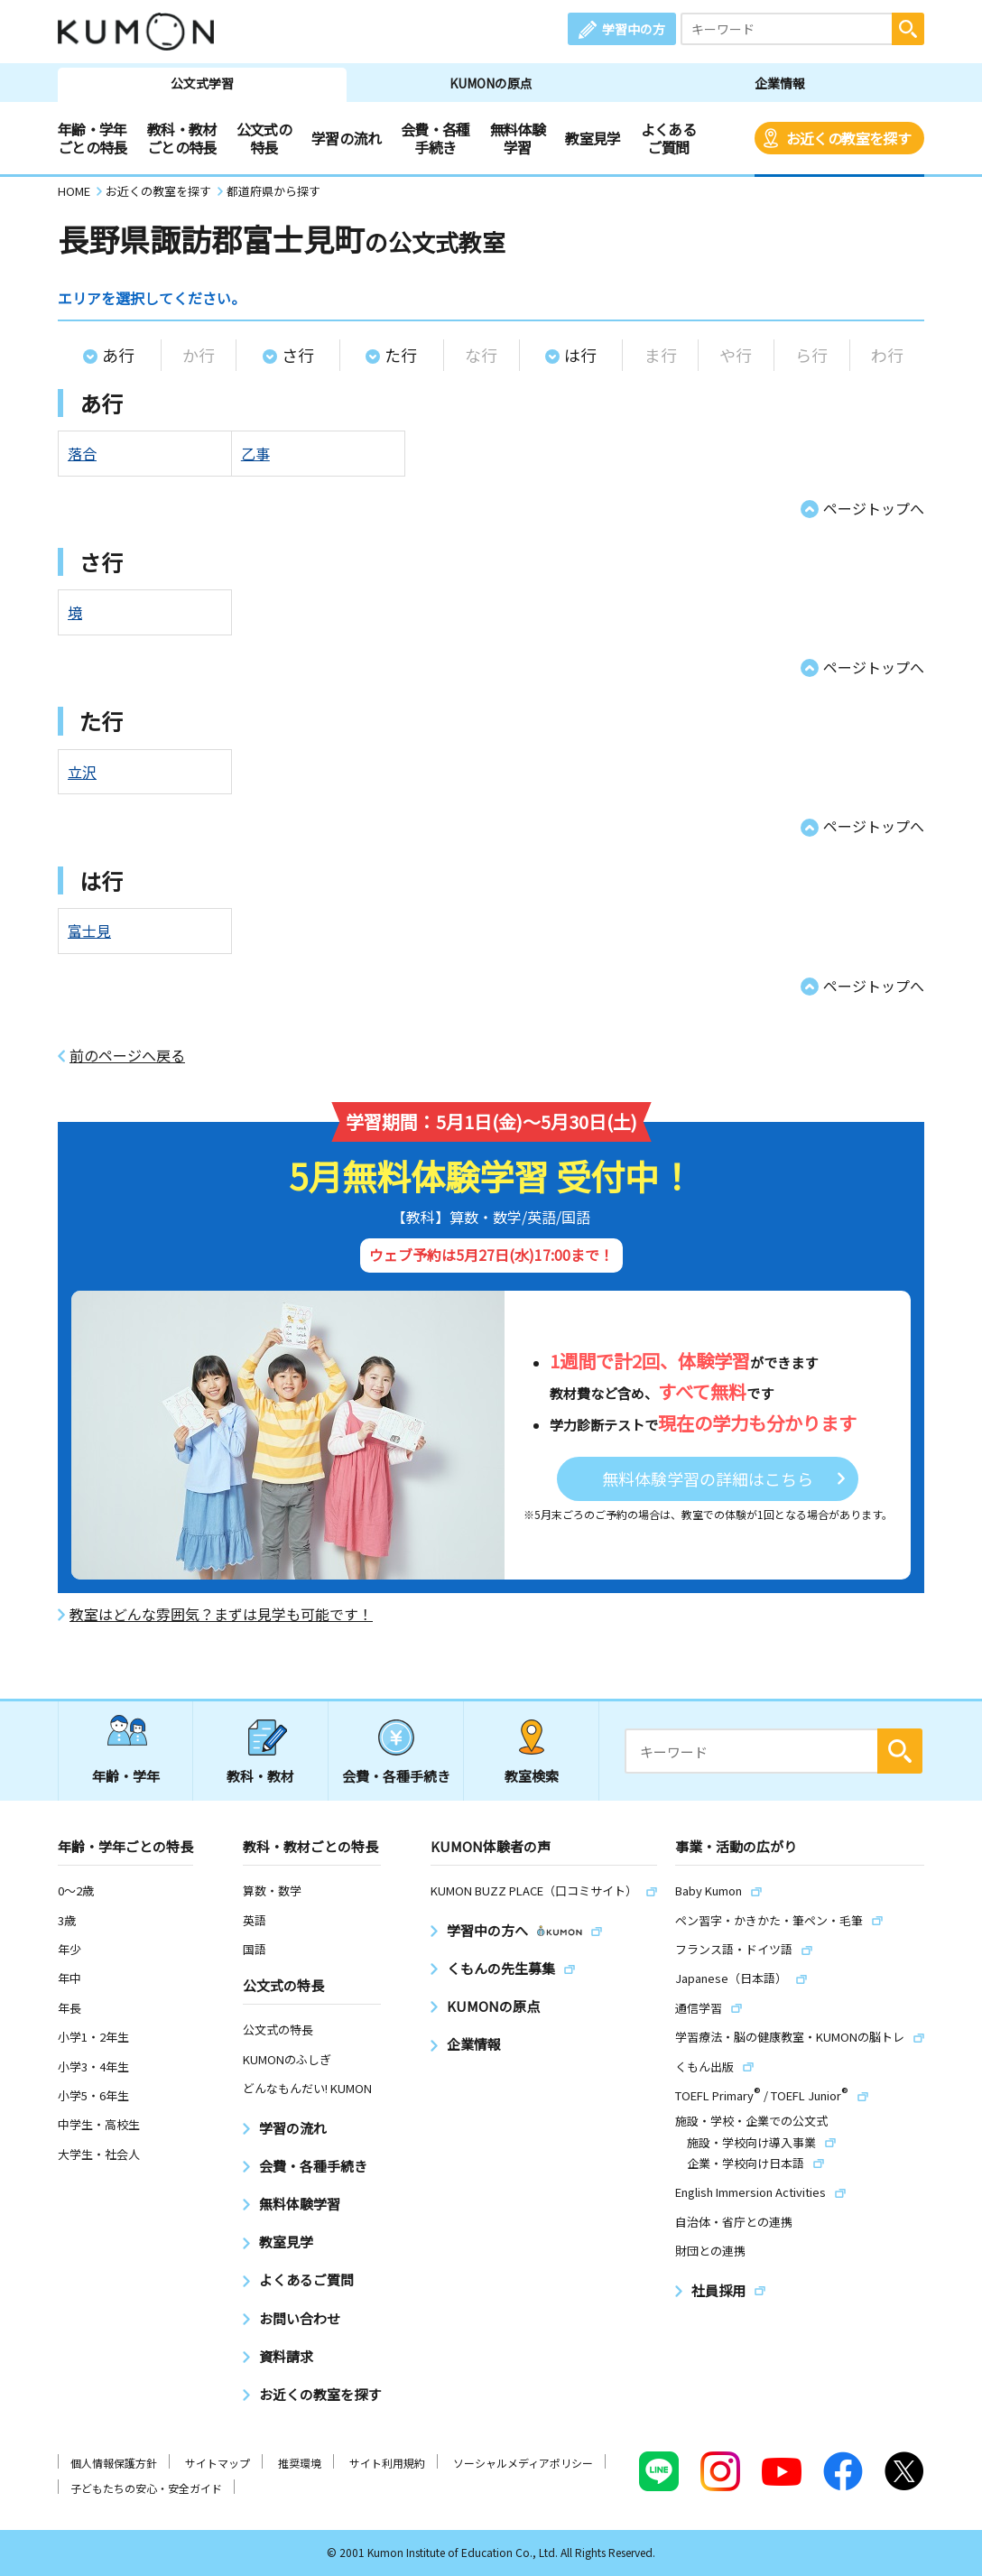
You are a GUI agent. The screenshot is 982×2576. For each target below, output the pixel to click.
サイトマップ (217, 2462)
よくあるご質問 (668, 138)
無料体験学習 (517, 138)
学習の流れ (346, 138)
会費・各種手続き (435, 138)
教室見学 (592, 138)
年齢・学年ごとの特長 (92, 138)
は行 (580, 354)
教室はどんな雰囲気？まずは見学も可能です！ (221, 1614)
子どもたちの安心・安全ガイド (146, 2488)
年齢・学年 (126, 1775)
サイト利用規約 (387, 2462)
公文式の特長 (264, 138)
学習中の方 (633, 29)
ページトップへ (873, 508)
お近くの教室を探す (848, 138)
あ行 (118, 354)
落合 (82, 453)
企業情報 (780, 83)
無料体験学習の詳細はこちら (707, 1478)
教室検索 (532, 1775)
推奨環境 (299, 2462)
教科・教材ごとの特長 (182, 138)
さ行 (298, 354)
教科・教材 (260, 1775)
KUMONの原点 (491, 83)
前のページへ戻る (127, 1055)
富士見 (89, 930)
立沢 (82, 772)
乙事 (255, 453)
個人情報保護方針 (113, 2462)
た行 (400, 354)
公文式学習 (202, 83)
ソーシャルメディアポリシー (523, 2462)
